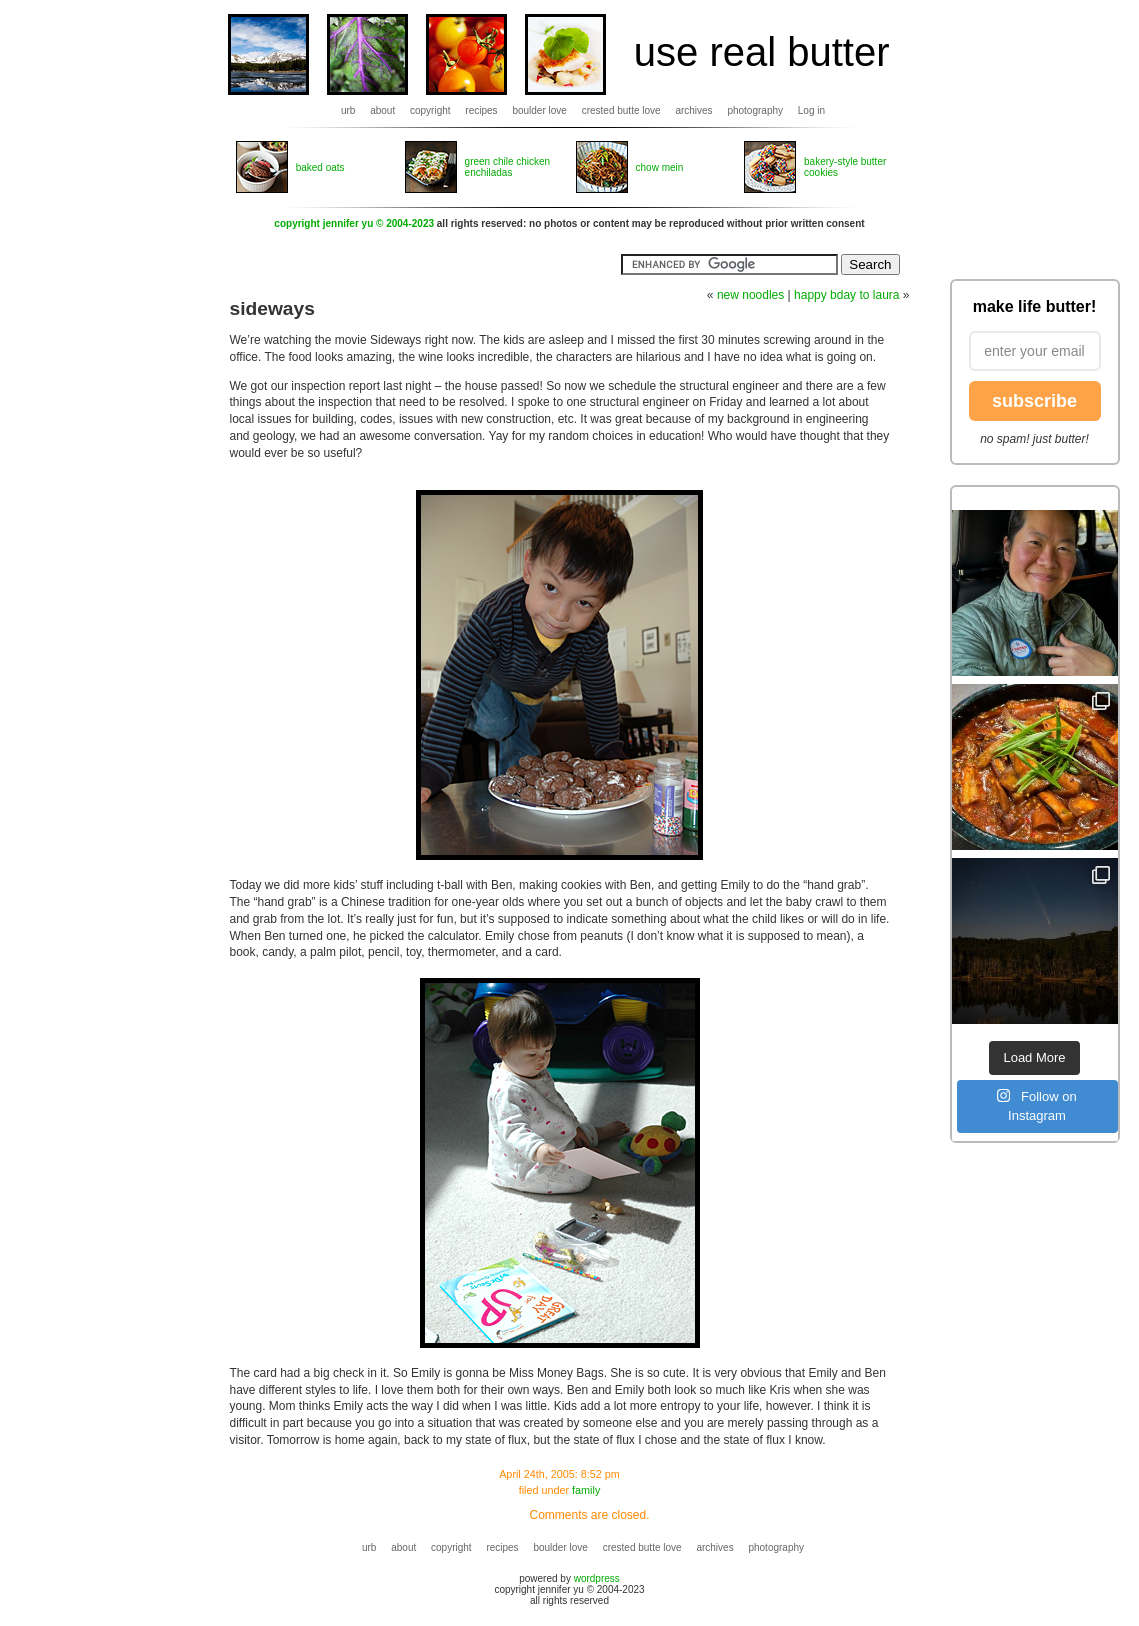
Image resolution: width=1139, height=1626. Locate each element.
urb (348, 110)
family (586, 1490)
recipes (481, 110)
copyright (430, 110)
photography (755, 110)
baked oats (320, 167)
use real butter (762, 52)
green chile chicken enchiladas (508, 167)
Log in (811, 110)
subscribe (1034, 401)
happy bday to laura (846, 295)
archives (693, 110)
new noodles (750, 295)
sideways (272, 308)
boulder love (539, 110)
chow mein (660, 167)
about (382, 110)
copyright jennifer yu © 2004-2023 (354, 223)
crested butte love (621, 110)
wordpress (597, 1578)
